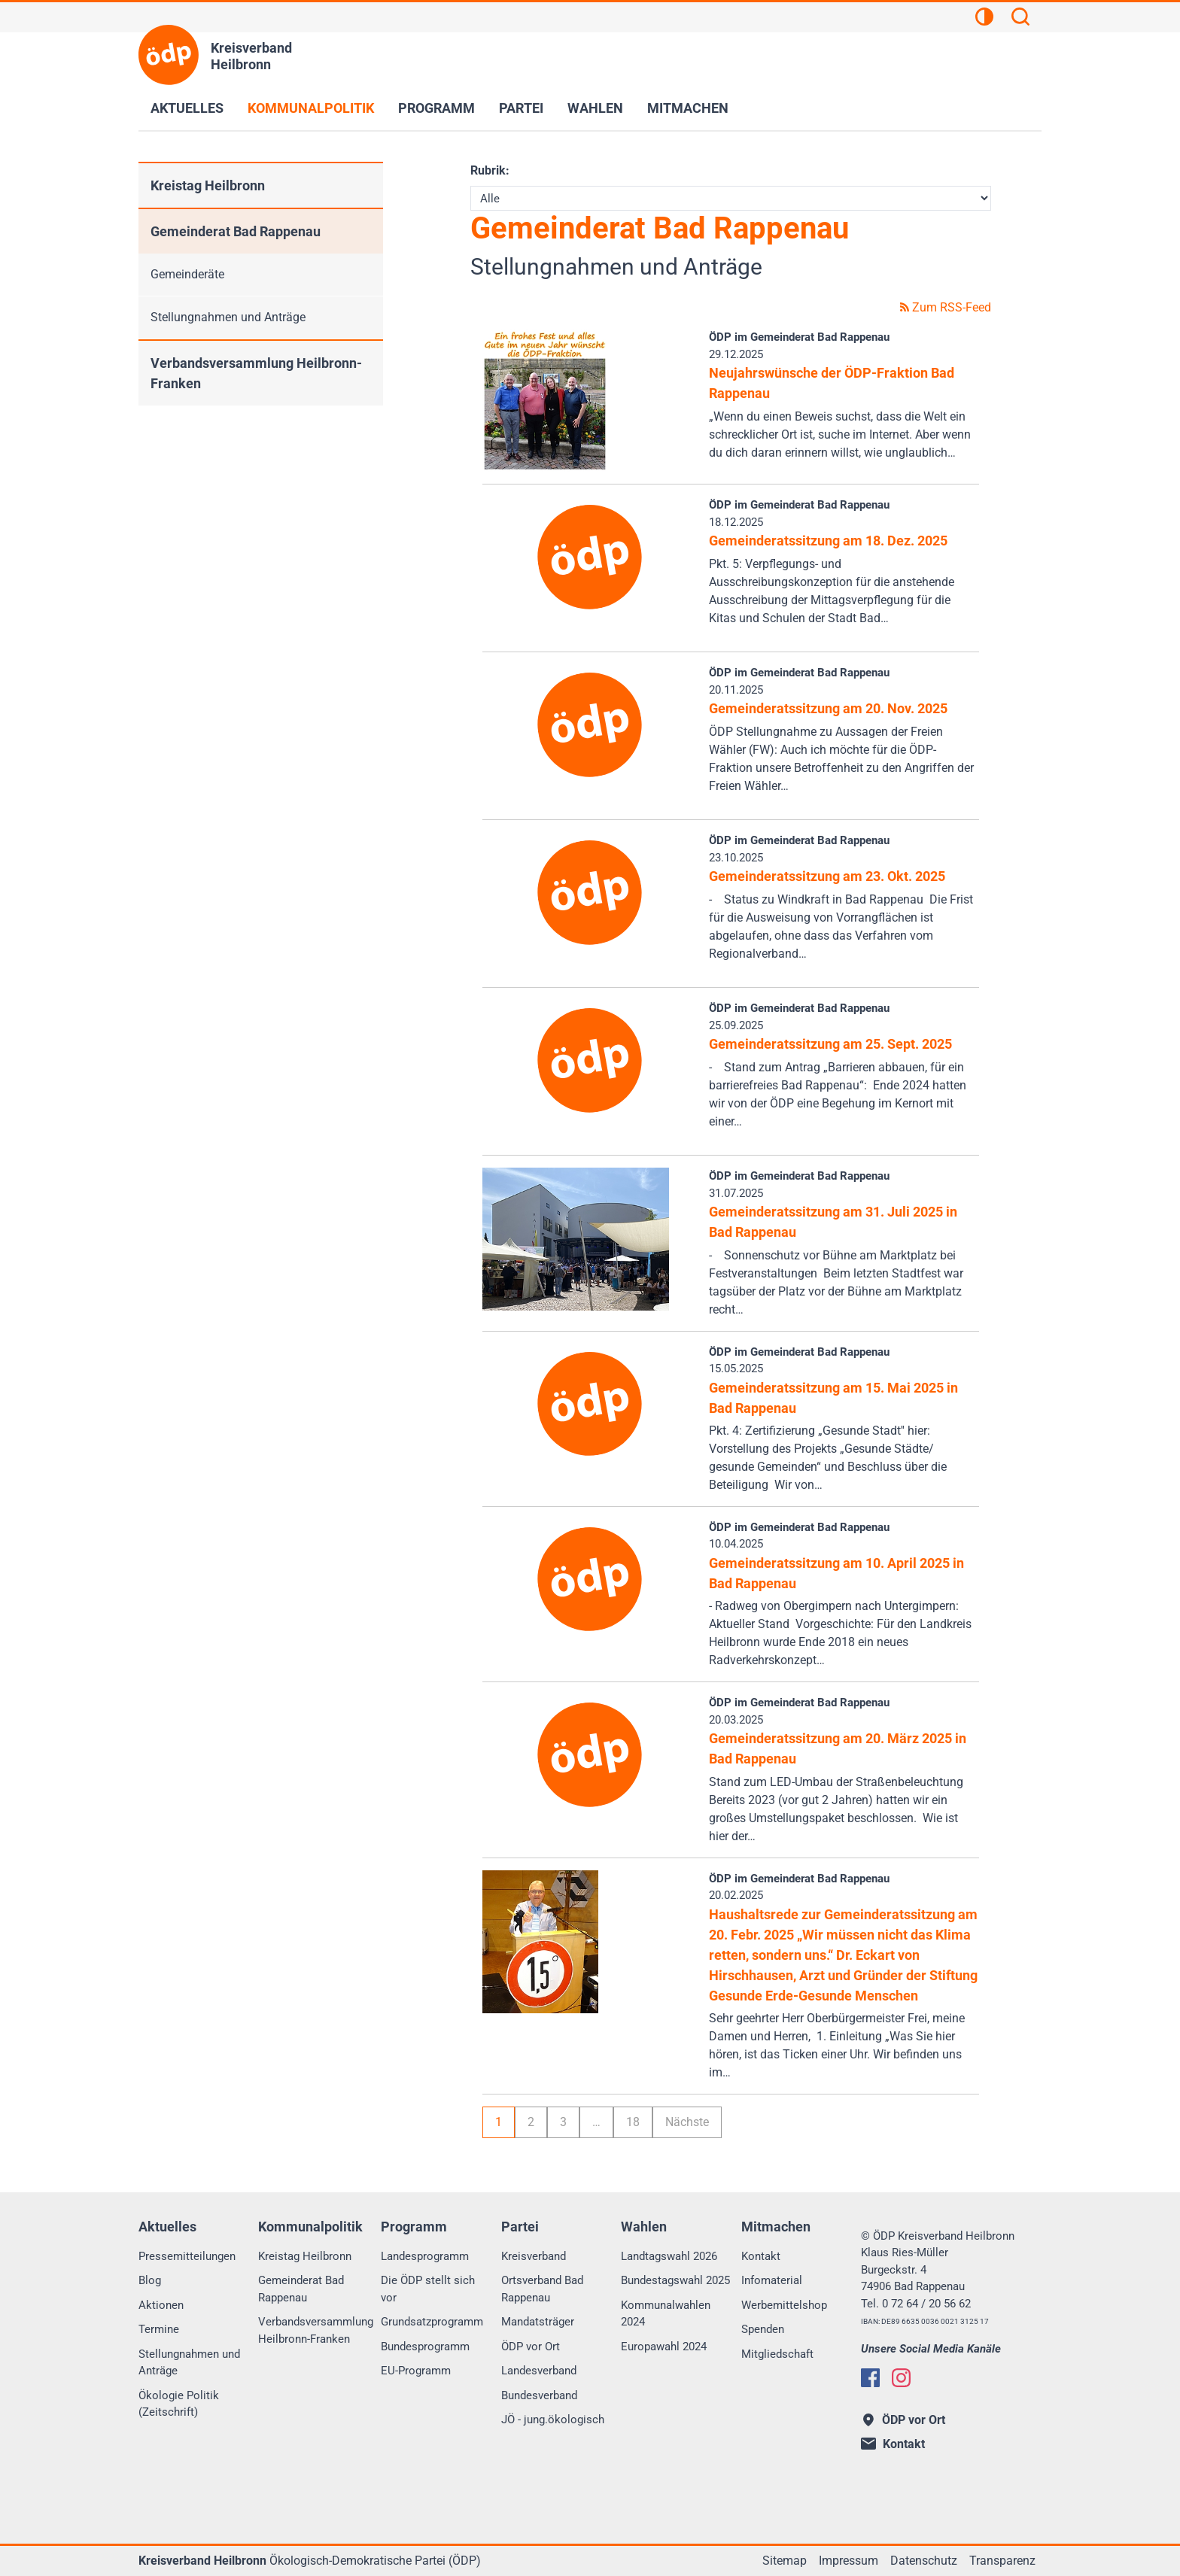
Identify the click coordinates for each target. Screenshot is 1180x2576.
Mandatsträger (537, 2321)
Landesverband (538, 2370)
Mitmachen (687, 108)
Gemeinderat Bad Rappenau (236, 231)
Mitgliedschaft (777, 2354)
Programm (436, 108)
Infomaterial (771, 2280)
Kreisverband (533, 2256)
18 (633, 2122)
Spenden (762, 2329)
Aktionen (161, 2305)
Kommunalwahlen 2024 (665, 2313)
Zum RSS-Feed (945, 307)
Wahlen (595, 108)
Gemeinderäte (187, 274)
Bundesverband (539, 2395)
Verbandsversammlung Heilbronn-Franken (256, 373)
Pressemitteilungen (187, 2256)
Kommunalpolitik (311, 108)
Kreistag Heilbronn (208, 185)
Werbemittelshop (784, 2305)
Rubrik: (489, 170)
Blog (149, 2280)
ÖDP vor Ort (530, 2346)
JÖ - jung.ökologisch (552, 2419)
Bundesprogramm (425, 2346)
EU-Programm (416, 2370)
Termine (158, 2329)
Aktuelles (187, 108)
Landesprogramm (425, 2256)
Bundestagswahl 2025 (675, 2280)
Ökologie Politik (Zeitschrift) (178, 2404)
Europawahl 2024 (664, 2346)
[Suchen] (1020, 19)
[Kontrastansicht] (984, 19)
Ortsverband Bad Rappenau (542, 2289)
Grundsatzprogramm (432, 2321)
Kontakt (760, 2256)
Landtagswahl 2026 (669, 2256)
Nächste (687, 2122)
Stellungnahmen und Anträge (228, 317)
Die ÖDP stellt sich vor (428, 2289)
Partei (521, 108)
